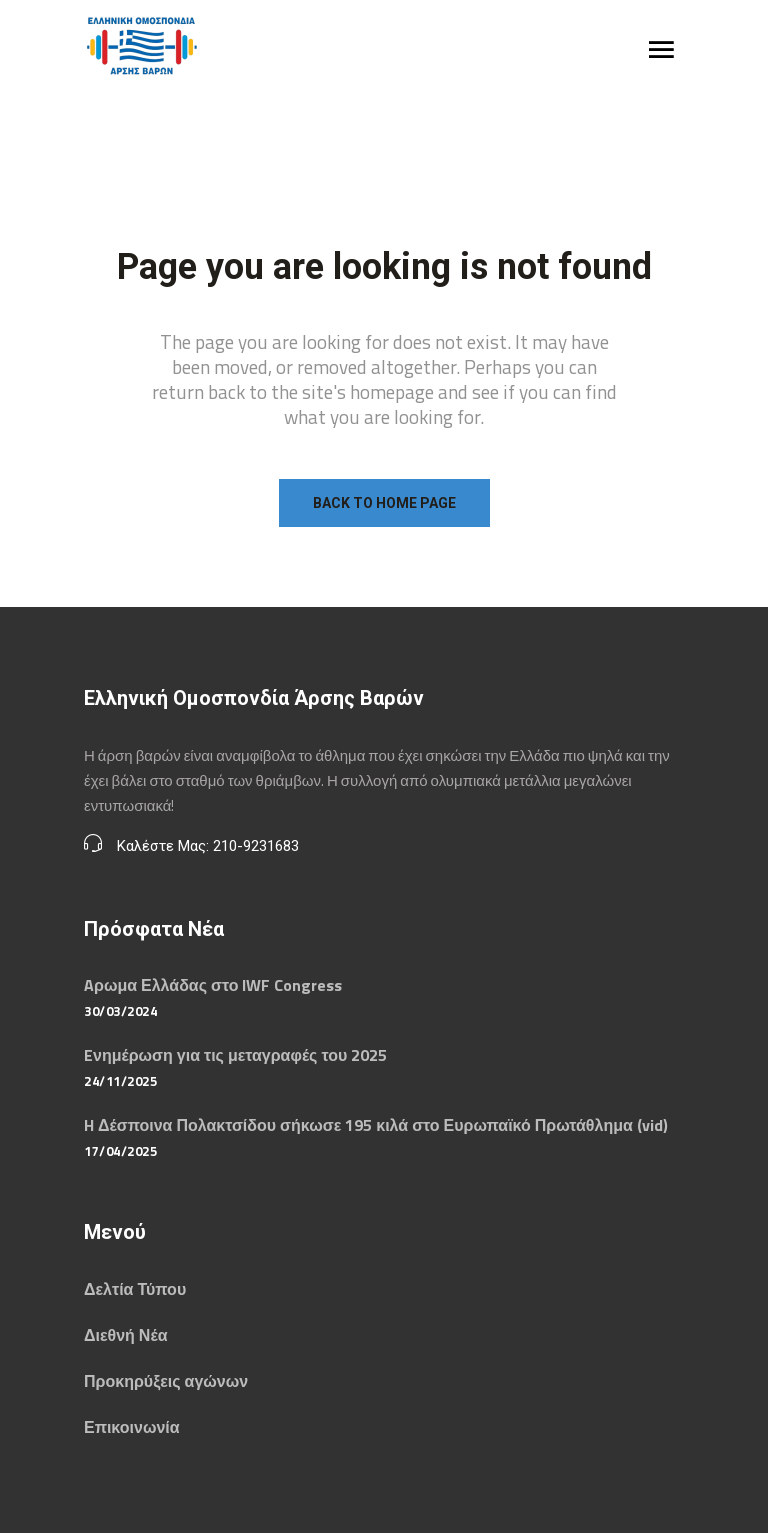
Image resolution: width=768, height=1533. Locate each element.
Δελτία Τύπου (135, 1289)
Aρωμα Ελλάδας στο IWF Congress (213, 985)
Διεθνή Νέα (125, 1335)
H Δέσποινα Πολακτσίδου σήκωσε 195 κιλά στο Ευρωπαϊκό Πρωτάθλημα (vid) (376, 1125)
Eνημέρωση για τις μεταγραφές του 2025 (235, 1055)
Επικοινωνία (132, 1427)
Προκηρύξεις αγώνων (166, 1381)
